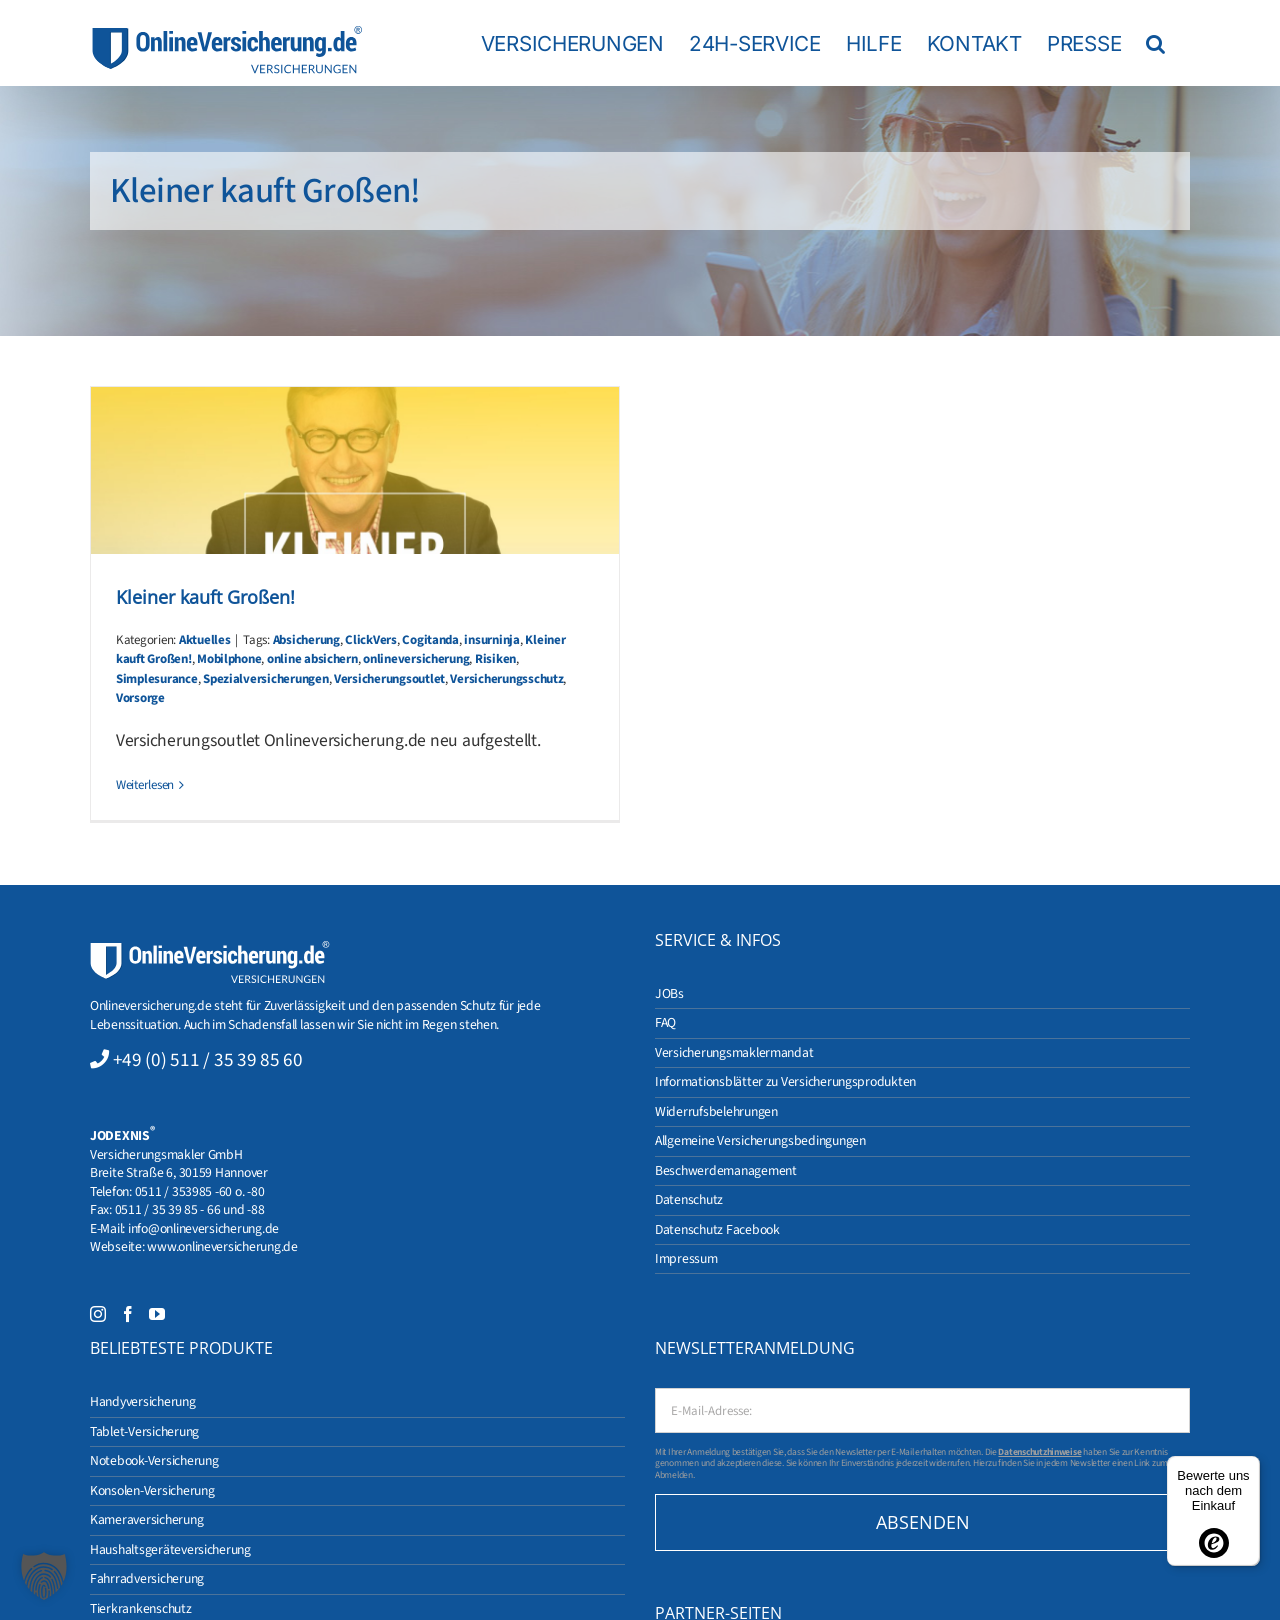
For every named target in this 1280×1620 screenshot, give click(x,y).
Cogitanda (430, 640)
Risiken (495, 659)
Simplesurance (157, 679)
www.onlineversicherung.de (222, 1246)
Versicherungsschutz (506, 679)
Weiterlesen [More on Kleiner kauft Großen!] (145, 785)
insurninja (491, 640)
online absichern (312, 659)
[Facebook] (128, 1314)
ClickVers (371, 640)
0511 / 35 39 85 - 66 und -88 (190, 1209)
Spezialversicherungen (265, 679)
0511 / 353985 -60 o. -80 (200, 1191)
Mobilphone (229, 659)
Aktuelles (205, 640)
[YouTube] (157, 1314)
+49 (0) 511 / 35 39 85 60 (208, 1060)
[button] (1155, 43)
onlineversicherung (416, 659)
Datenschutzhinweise (1039, 1452)
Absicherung (306, 640)
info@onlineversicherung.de (203, 1228)
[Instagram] (98, 1314)
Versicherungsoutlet (389, 679)
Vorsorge (140, 698)
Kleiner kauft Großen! (205, 597)
